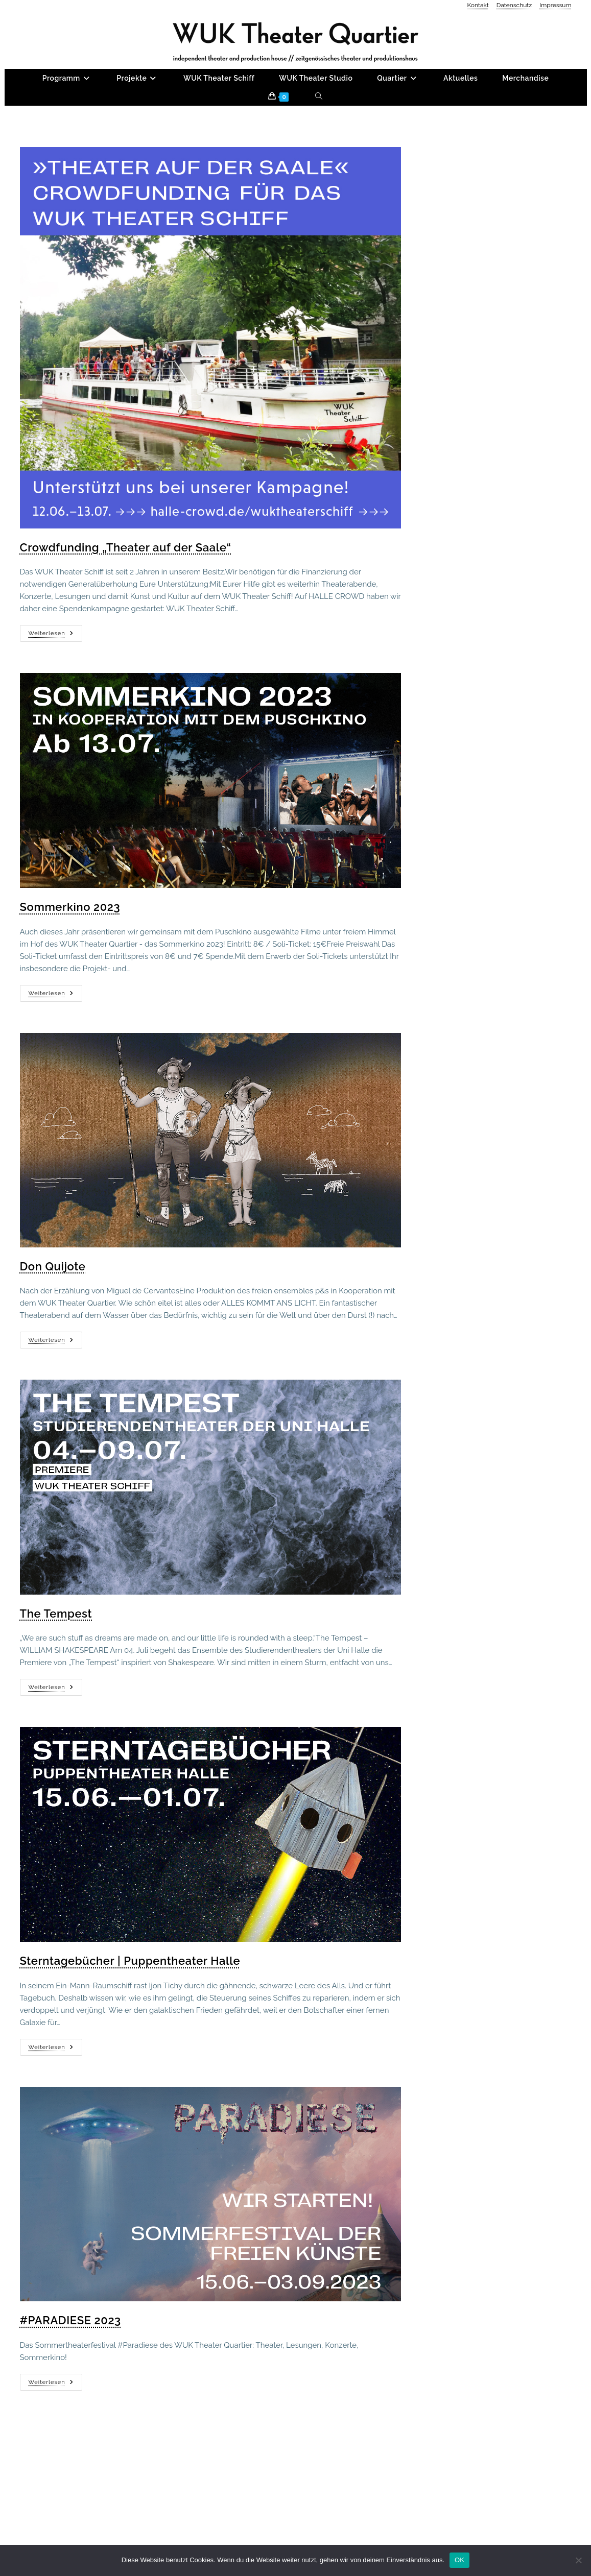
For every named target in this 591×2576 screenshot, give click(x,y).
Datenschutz (514, 5)
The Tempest (56, 1680)
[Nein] (578, 2560)
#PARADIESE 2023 (70, 2386)
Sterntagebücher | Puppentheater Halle (130, 2027)
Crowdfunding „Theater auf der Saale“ (125, 613)
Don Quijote (53, 1332)
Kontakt (477, 5)
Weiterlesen (55, 702)
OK (459, 2560)
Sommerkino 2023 (70, 973)
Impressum (555, 5)
